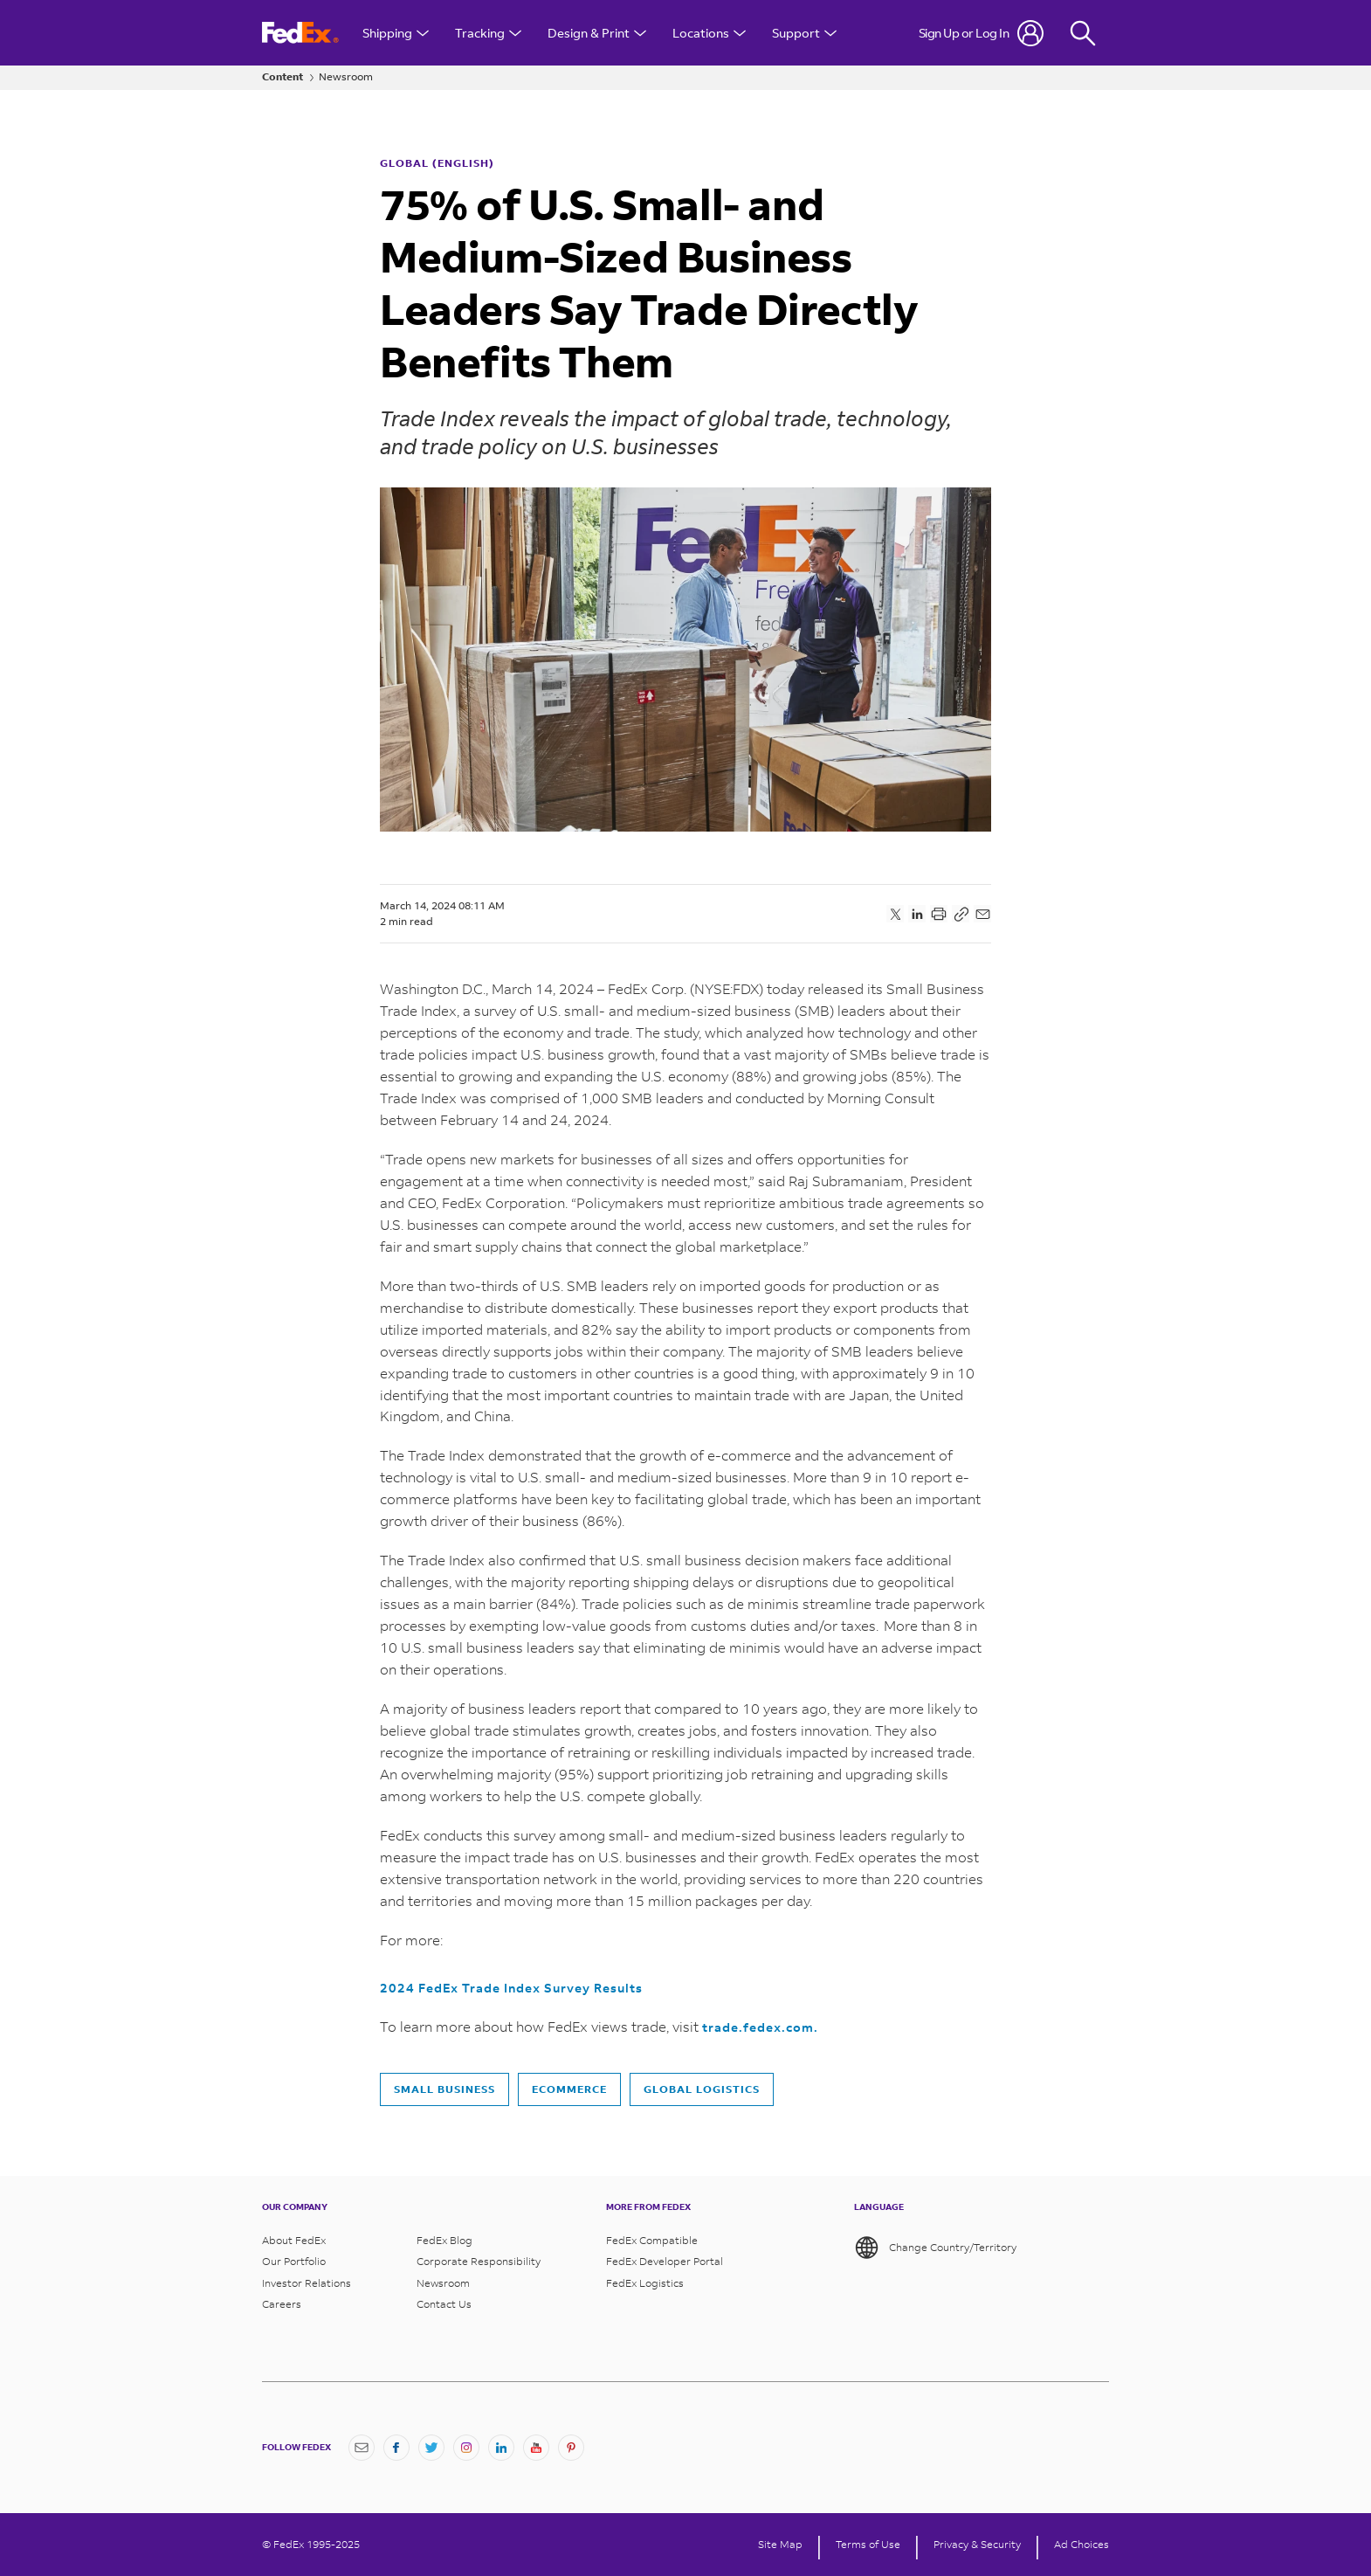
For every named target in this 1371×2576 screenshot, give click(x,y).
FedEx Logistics (645, 2283)
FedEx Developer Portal (664, 2261)
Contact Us (444, 2304)
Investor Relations (306, 2283)
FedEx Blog (444, 2240)
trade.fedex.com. (760, 2027)
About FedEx (294, 2240)
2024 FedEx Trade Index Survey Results (511, 1987)
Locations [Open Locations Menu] (709, 32)
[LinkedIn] (501, 2447)
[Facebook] (396, 2447)
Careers (281, 2304)
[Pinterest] (571, 2447)
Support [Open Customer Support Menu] (804, 32)
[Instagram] (466, 2447)
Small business (444, 2089)
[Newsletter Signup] (361, 2447)
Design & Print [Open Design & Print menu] (597, 32)
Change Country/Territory (935, 2247)
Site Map (780, 2544)
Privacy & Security (977, 2544)
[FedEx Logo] (300, 33)
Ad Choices (1081, 2544)
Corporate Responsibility (479, 2261)
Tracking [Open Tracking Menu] (488, 32)
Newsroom (346, 77)
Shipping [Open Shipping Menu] (395, 32)
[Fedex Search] (1083, 33)
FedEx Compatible (652, 2240)
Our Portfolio (294, 2261)
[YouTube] (536, 2447)
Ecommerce (569, 2089)
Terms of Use (868, 2544)
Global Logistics (702, 2089)
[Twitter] (431, 2447)
